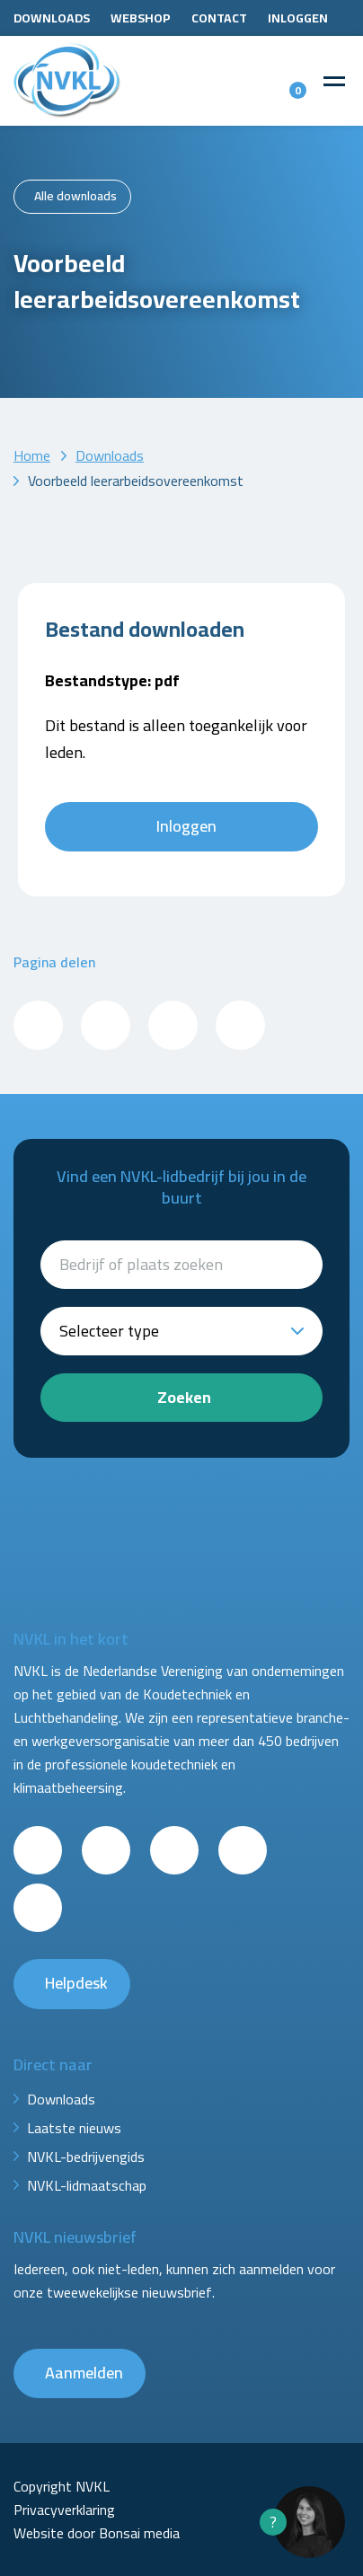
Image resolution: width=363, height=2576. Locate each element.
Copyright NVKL (61, 2486)
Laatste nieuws (74, 2127)
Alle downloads (75, 195)
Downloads (51, 18)
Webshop (141, 18)
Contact (219, 18)
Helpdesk (76, 1983)
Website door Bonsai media (96, 2532)
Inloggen (298, 18)
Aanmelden (84, 2372)
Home (31, 455)
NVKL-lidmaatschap (86, 2185)
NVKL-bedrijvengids (86, 2156)
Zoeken (184, 1397)
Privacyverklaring (64, 2509)
